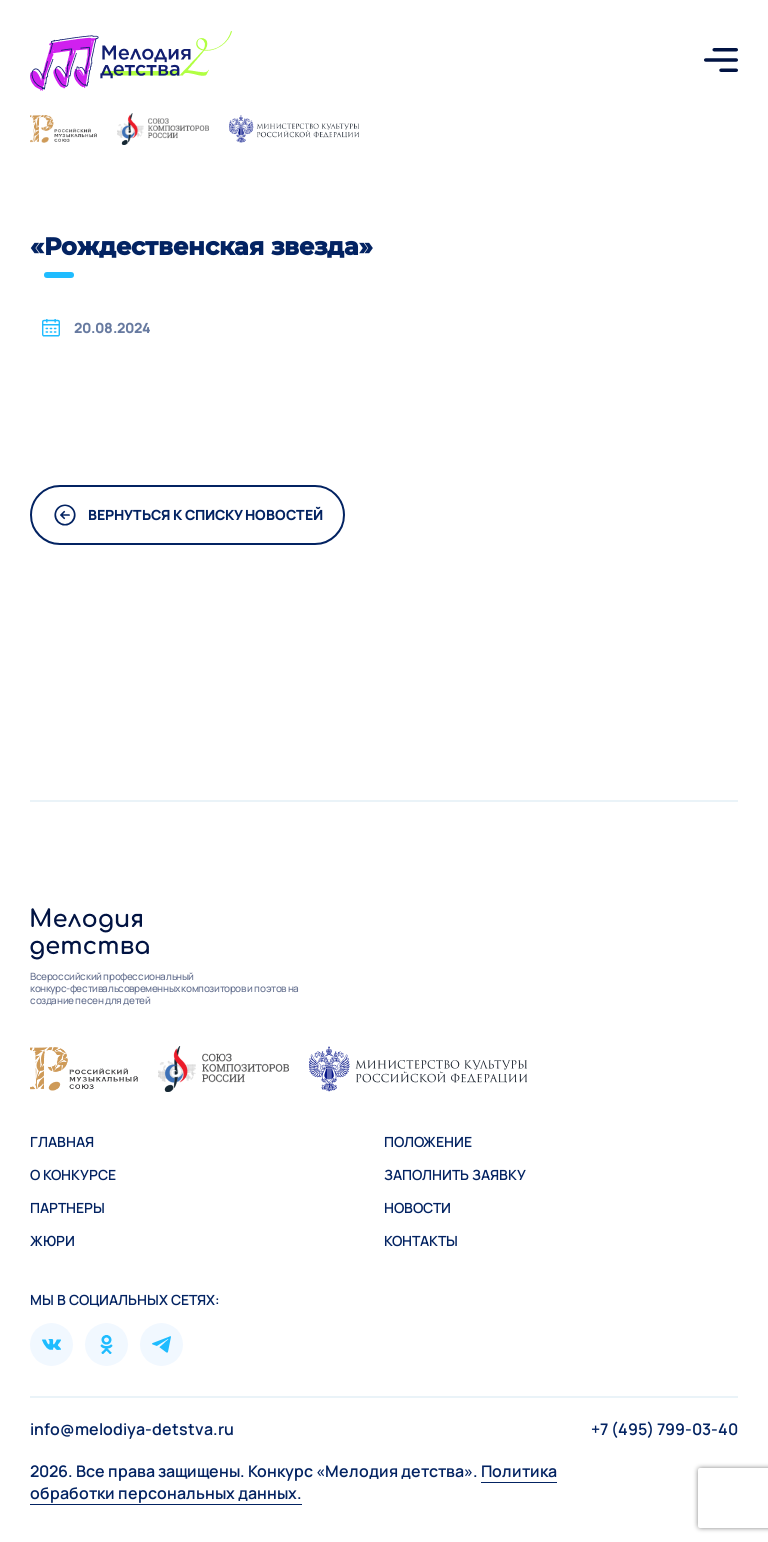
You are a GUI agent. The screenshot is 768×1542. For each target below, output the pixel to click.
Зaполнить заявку (455, 1174)
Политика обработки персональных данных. (293, 1482)
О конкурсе (73, 1174)
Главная (62, 1141)
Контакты (421, 1240)
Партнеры (67, 1207)
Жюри (52, 1240)
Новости (417, 1207)
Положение (428, 1141)
